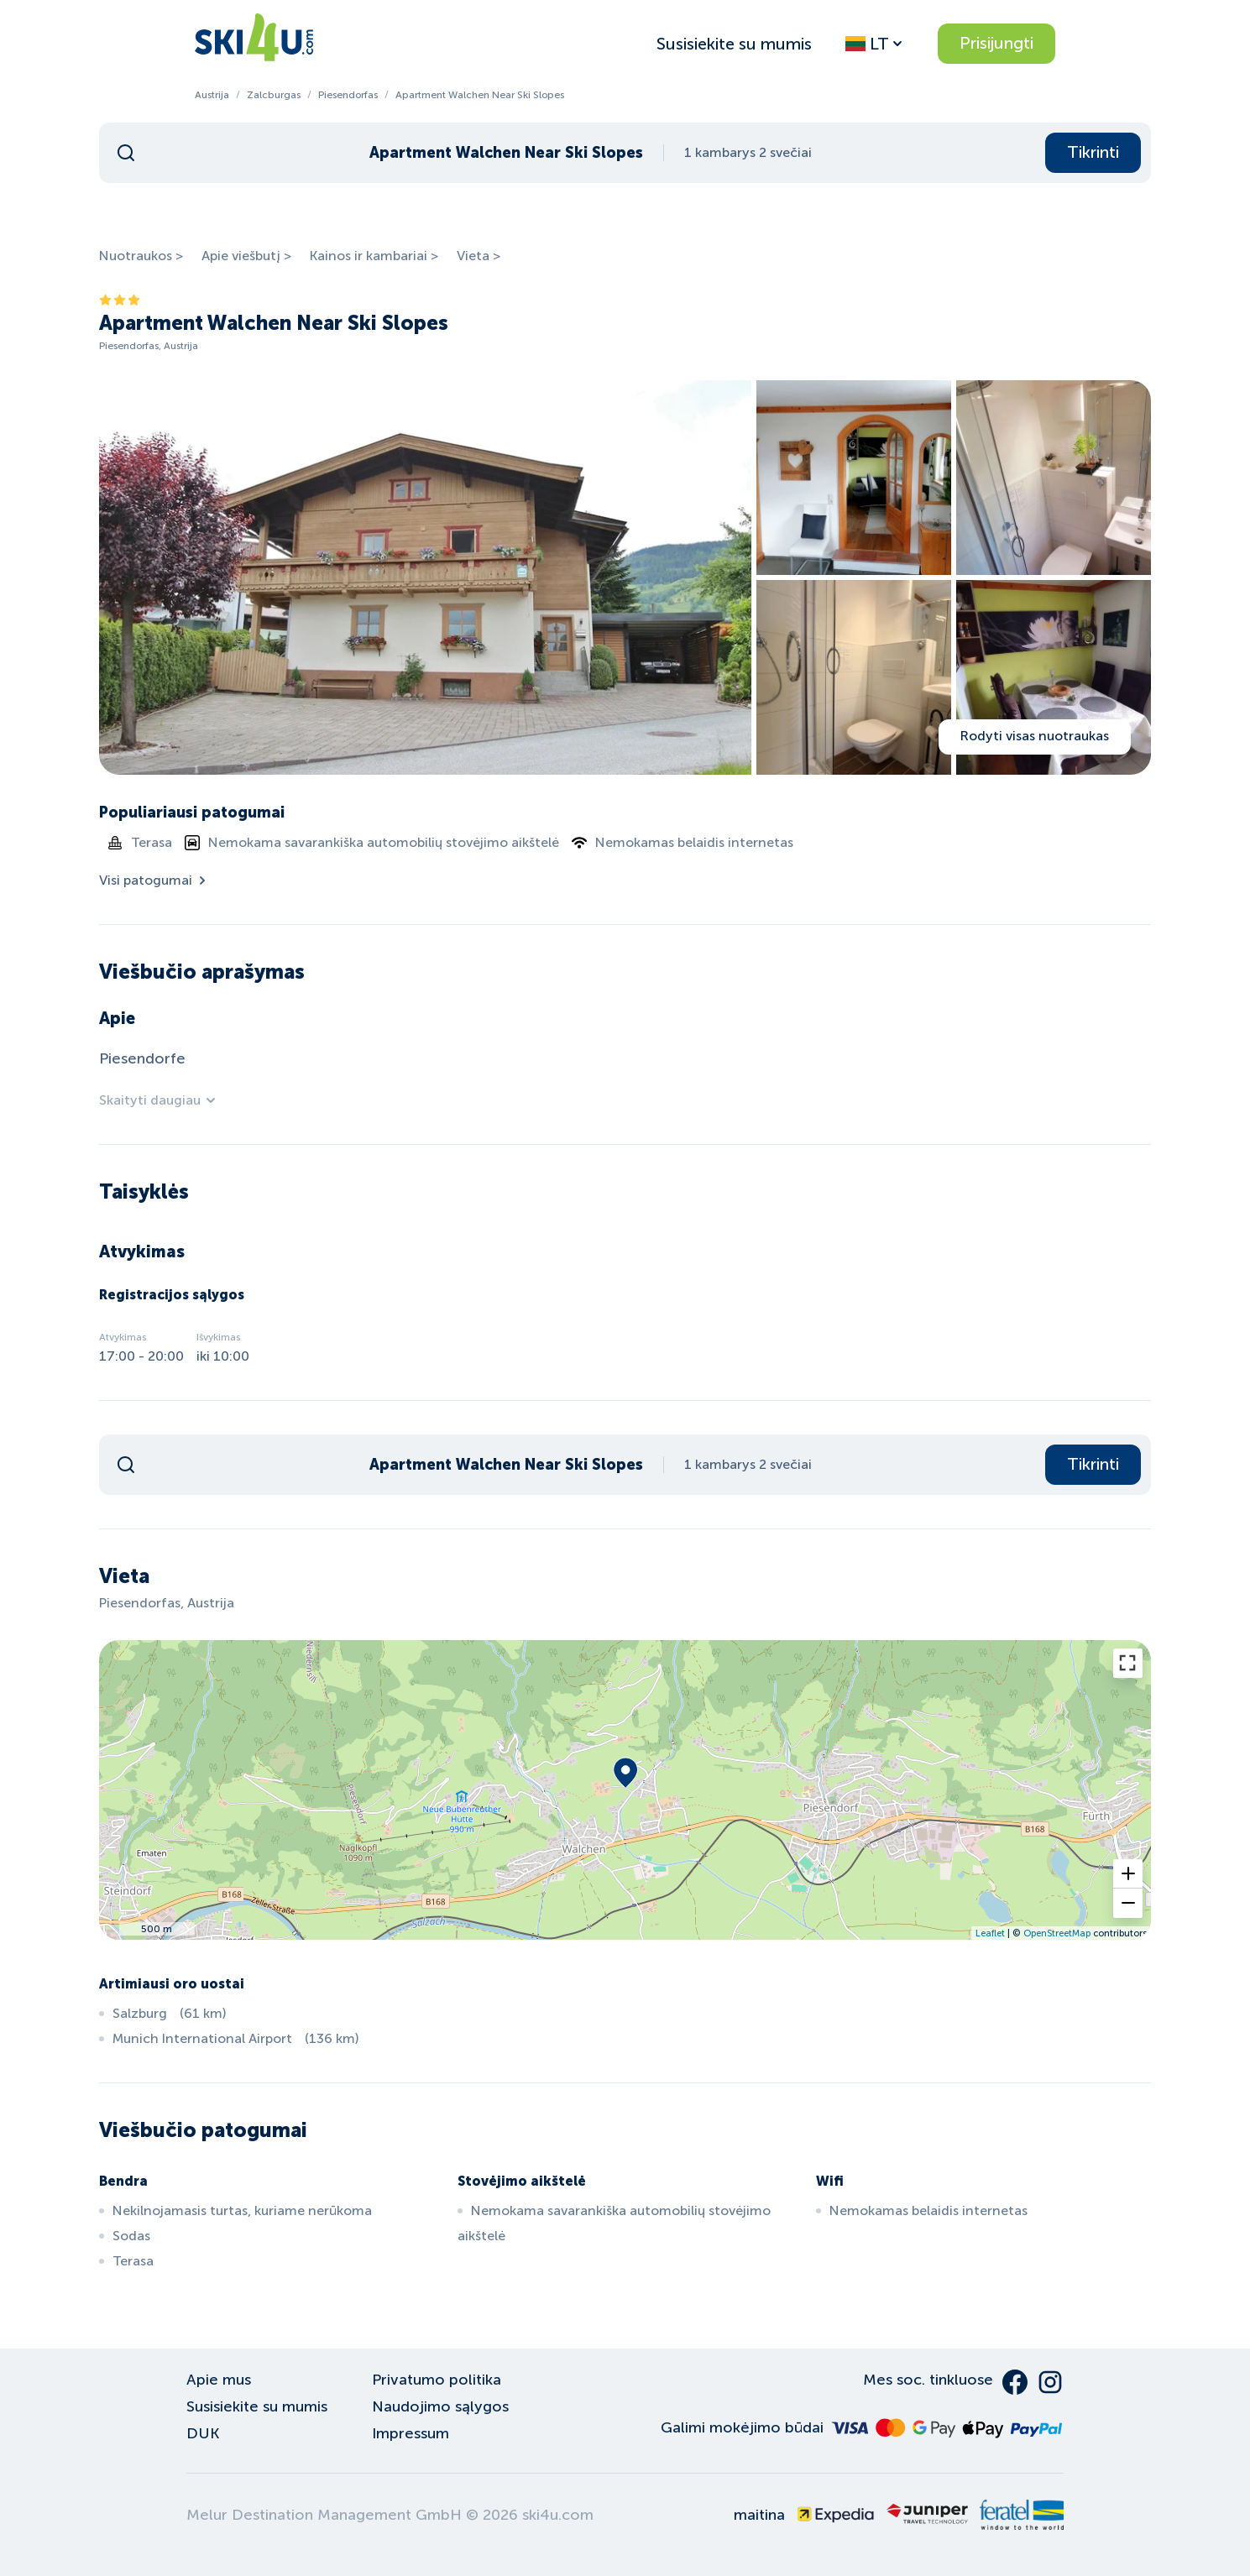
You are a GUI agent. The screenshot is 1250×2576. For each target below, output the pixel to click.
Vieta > (478, 255)
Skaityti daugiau (158, 1100)
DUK (202, 2433)
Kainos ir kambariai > (374, 255)
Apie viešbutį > (246, 255)
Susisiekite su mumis (734, 43)
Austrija (212, 95)
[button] (1128, 1874)
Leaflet (990, 1933)
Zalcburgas (274, 95)
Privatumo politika (436, 2379)
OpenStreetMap (1056, 1933)
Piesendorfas (348, 95)
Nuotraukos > (141, 255)
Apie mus (218, 2379)
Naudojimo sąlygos (440, 2406)
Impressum (410, 2433)
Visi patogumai (154, 880)
